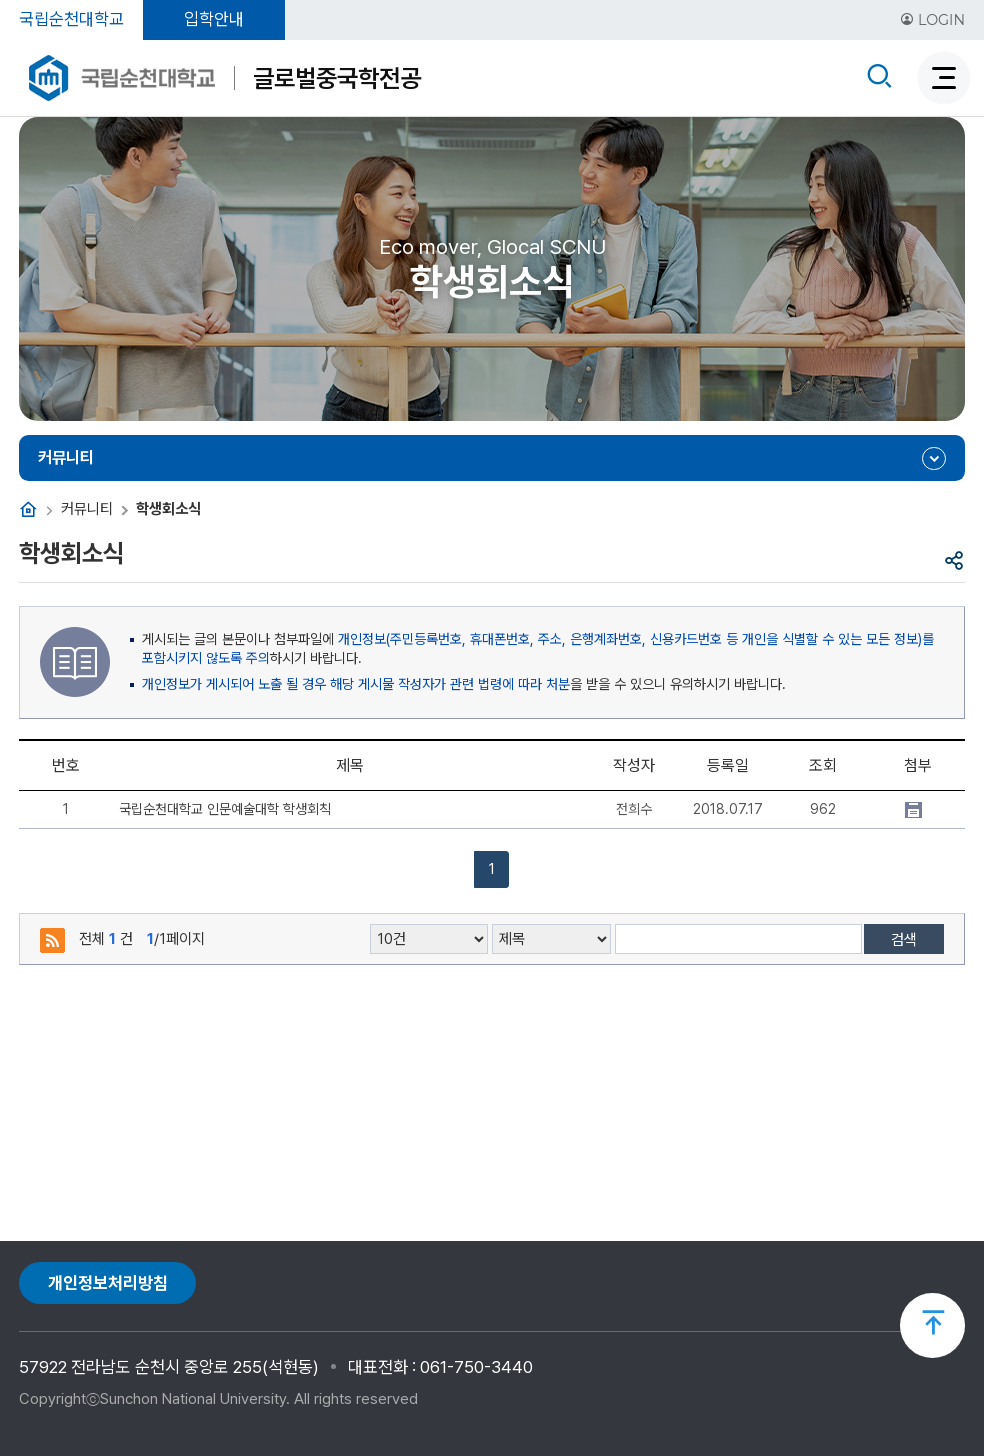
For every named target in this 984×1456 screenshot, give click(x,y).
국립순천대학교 (71, 19)
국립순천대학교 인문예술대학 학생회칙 (225, 809)
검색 (904, 940)
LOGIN (932, 20)
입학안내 (214, 19)
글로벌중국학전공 (337, 78)
